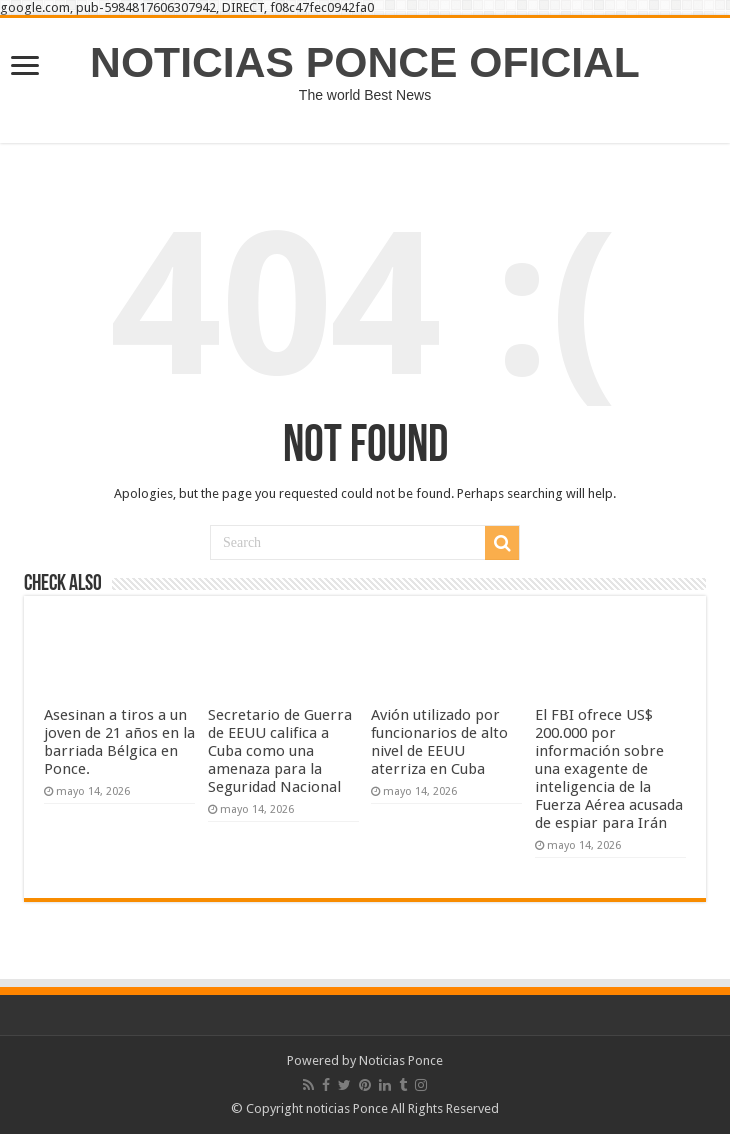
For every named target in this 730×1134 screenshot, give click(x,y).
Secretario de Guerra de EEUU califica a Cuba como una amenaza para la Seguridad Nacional (280, 751)
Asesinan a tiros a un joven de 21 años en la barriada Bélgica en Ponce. (119, 742)
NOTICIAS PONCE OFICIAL (365, 62)
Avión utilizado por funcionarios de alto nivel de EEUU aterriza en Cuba (439, 742)
